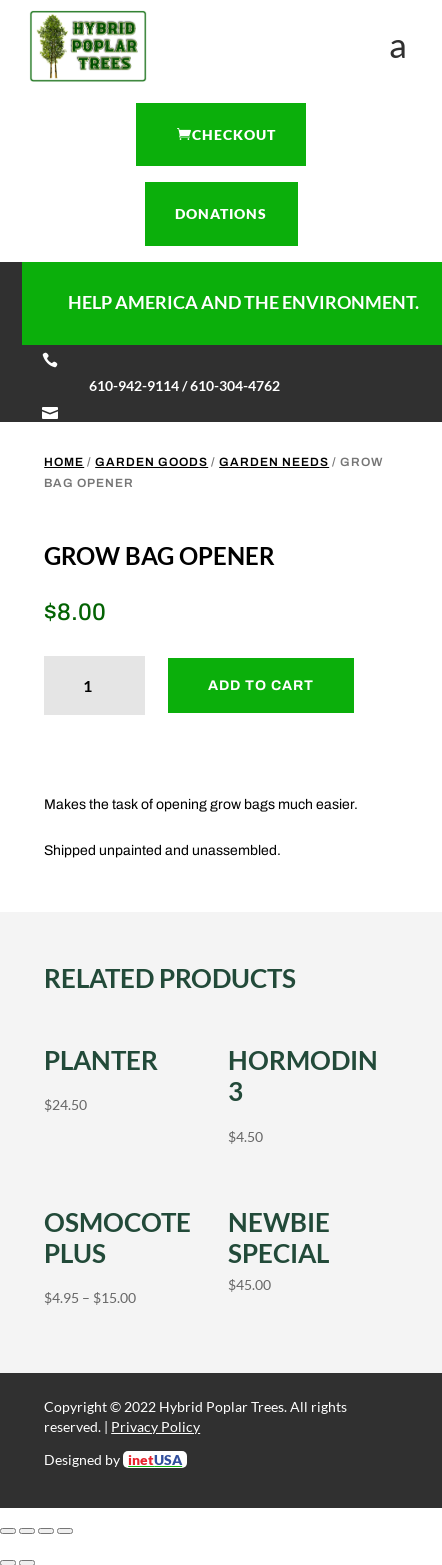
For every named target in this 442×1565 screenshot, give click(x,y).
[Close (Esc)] (65, 1531)
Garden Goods (151, 462)
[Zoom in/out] (8, 1531)
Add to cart (261, 685)
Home (64, 462)
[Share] (46, 1531)
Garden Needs (274, 462)
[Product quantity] (94, 685)
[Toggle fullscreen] (27, 1531)
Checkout (234, 134)
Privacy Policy (155, 1426)
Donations (221, 213)
